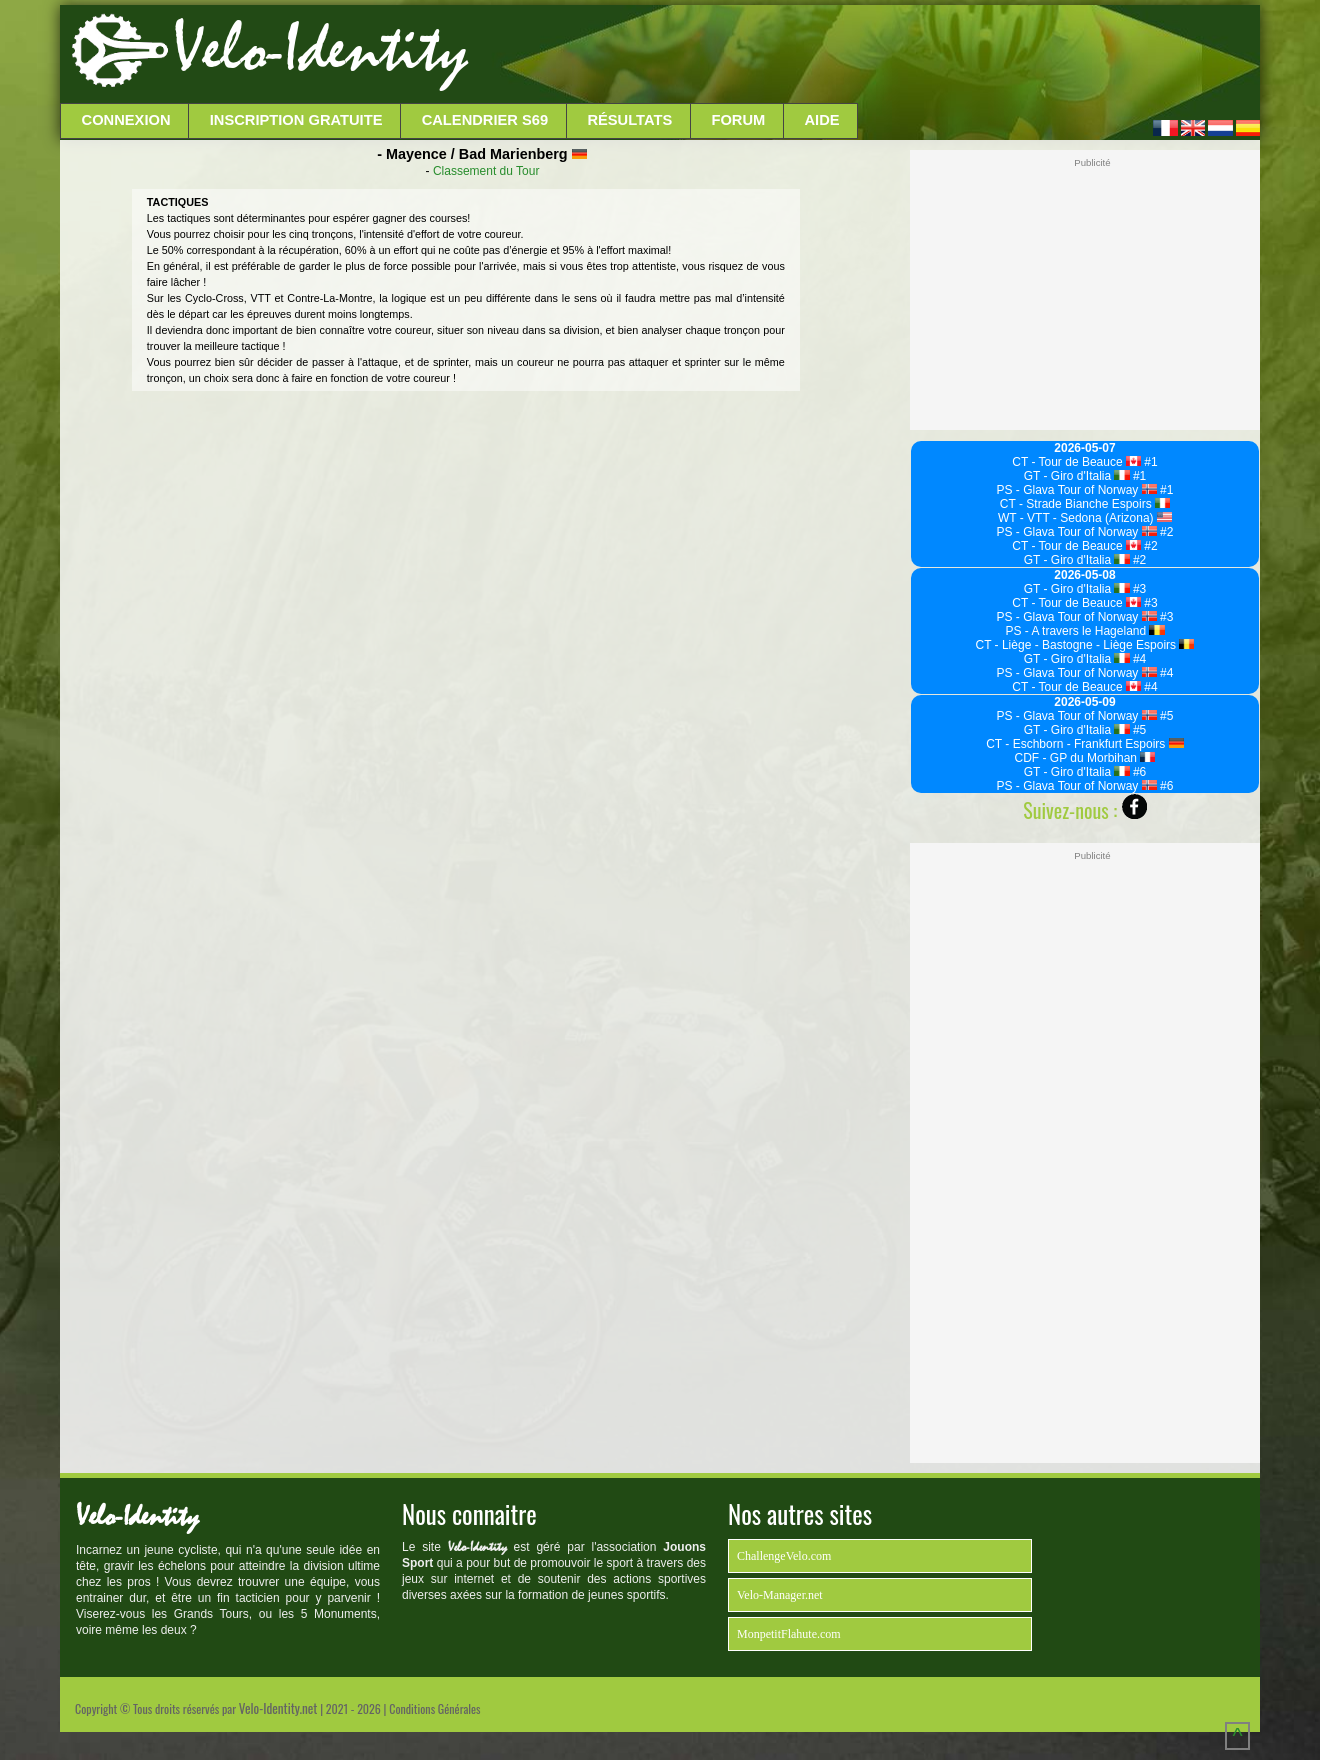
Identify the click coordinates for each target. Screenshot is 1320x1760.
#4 (1138, 659)
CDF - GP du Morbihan (1085, 758)
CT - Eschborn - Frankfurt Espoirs (1085, 744)
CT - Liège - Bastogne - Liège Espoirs (1085, 645)
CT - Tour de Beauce (1076, 462)
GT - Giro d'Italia (1077, 476)
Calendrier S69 (485, 120)
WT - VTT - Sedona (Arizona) (1085, 518)
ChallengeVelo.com (784, 1556)
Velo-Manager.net (780, 1595)
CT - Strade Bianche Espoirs (1085, 504)
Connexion (126, 120)
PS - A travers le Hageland (1084, 631)
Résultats (629, 120)
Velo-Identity (320, 50)
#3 (1138, 589)
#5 (1165, 716)
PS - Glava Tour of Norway (1077, 490)
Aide (822, 120)
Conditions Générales (434, 1708)
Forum (738, 120)
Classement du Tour (486, 171)
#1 (1149, 462)
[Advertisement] (862, 55)
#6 (1138, 772)
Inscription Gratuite (296, 120)
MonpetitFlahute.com (789, 1634)
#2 (1165, 532)
